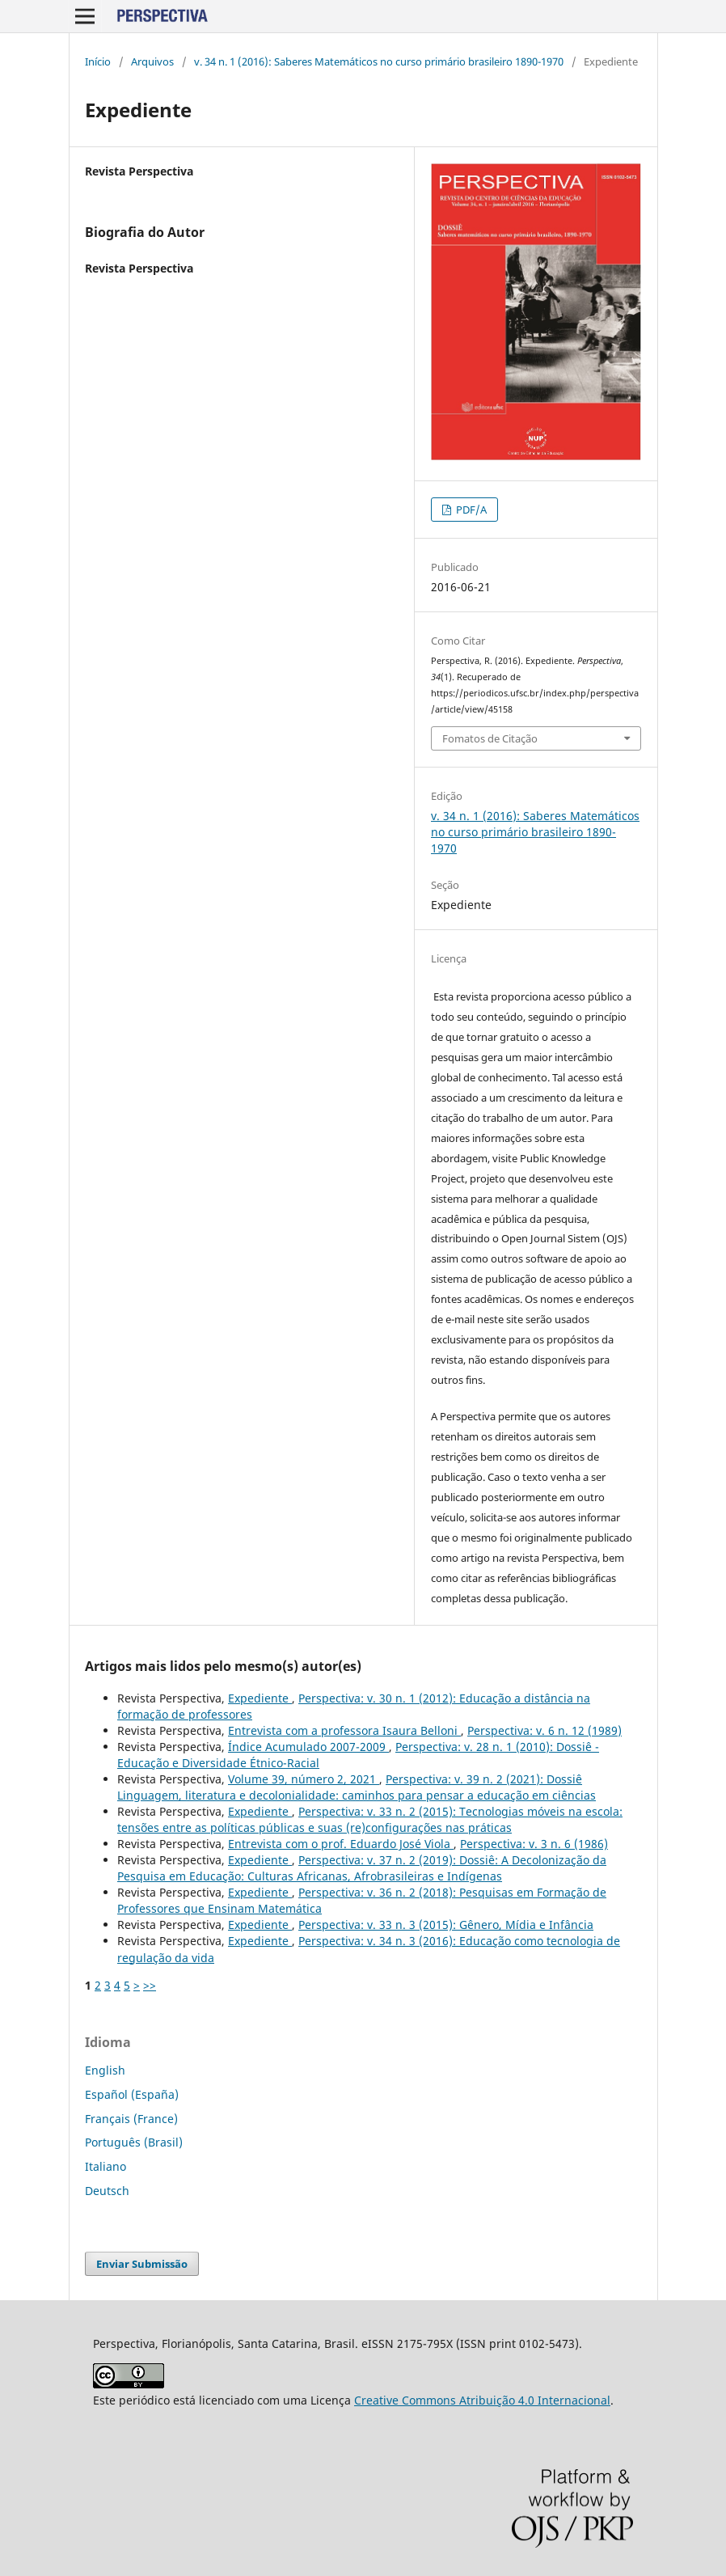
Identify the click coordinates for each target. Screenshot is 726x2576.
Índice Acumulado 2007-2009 (308, 1746)
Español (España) (132, 2094)
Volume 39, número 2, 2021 (303, 1779)
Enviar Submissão (142, 2264)
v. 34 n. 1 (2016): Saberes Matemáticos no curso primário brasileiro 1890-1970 (378, 61)
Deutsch (107, 2190)
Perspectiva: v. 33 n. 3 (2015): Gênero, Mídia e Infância (445, 1924)
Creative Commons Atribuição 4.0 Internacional (482, 2400)
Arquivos (152, 61)
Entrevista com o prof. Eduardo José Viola (341, 1843)
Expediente (260, 1698)
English (105, 2070)
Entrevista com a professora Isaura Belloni (344, 1730)
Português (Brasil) (134, 2142)
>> (149, 1985)
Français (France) (131, 2118)
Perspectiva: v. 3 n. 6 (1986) (534, 1843)
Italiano (105, 2166)
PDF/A (470, 509)
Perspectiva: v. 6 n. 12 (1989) (544, 1730)
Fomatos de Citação (490, 738)
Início (98, 61)
